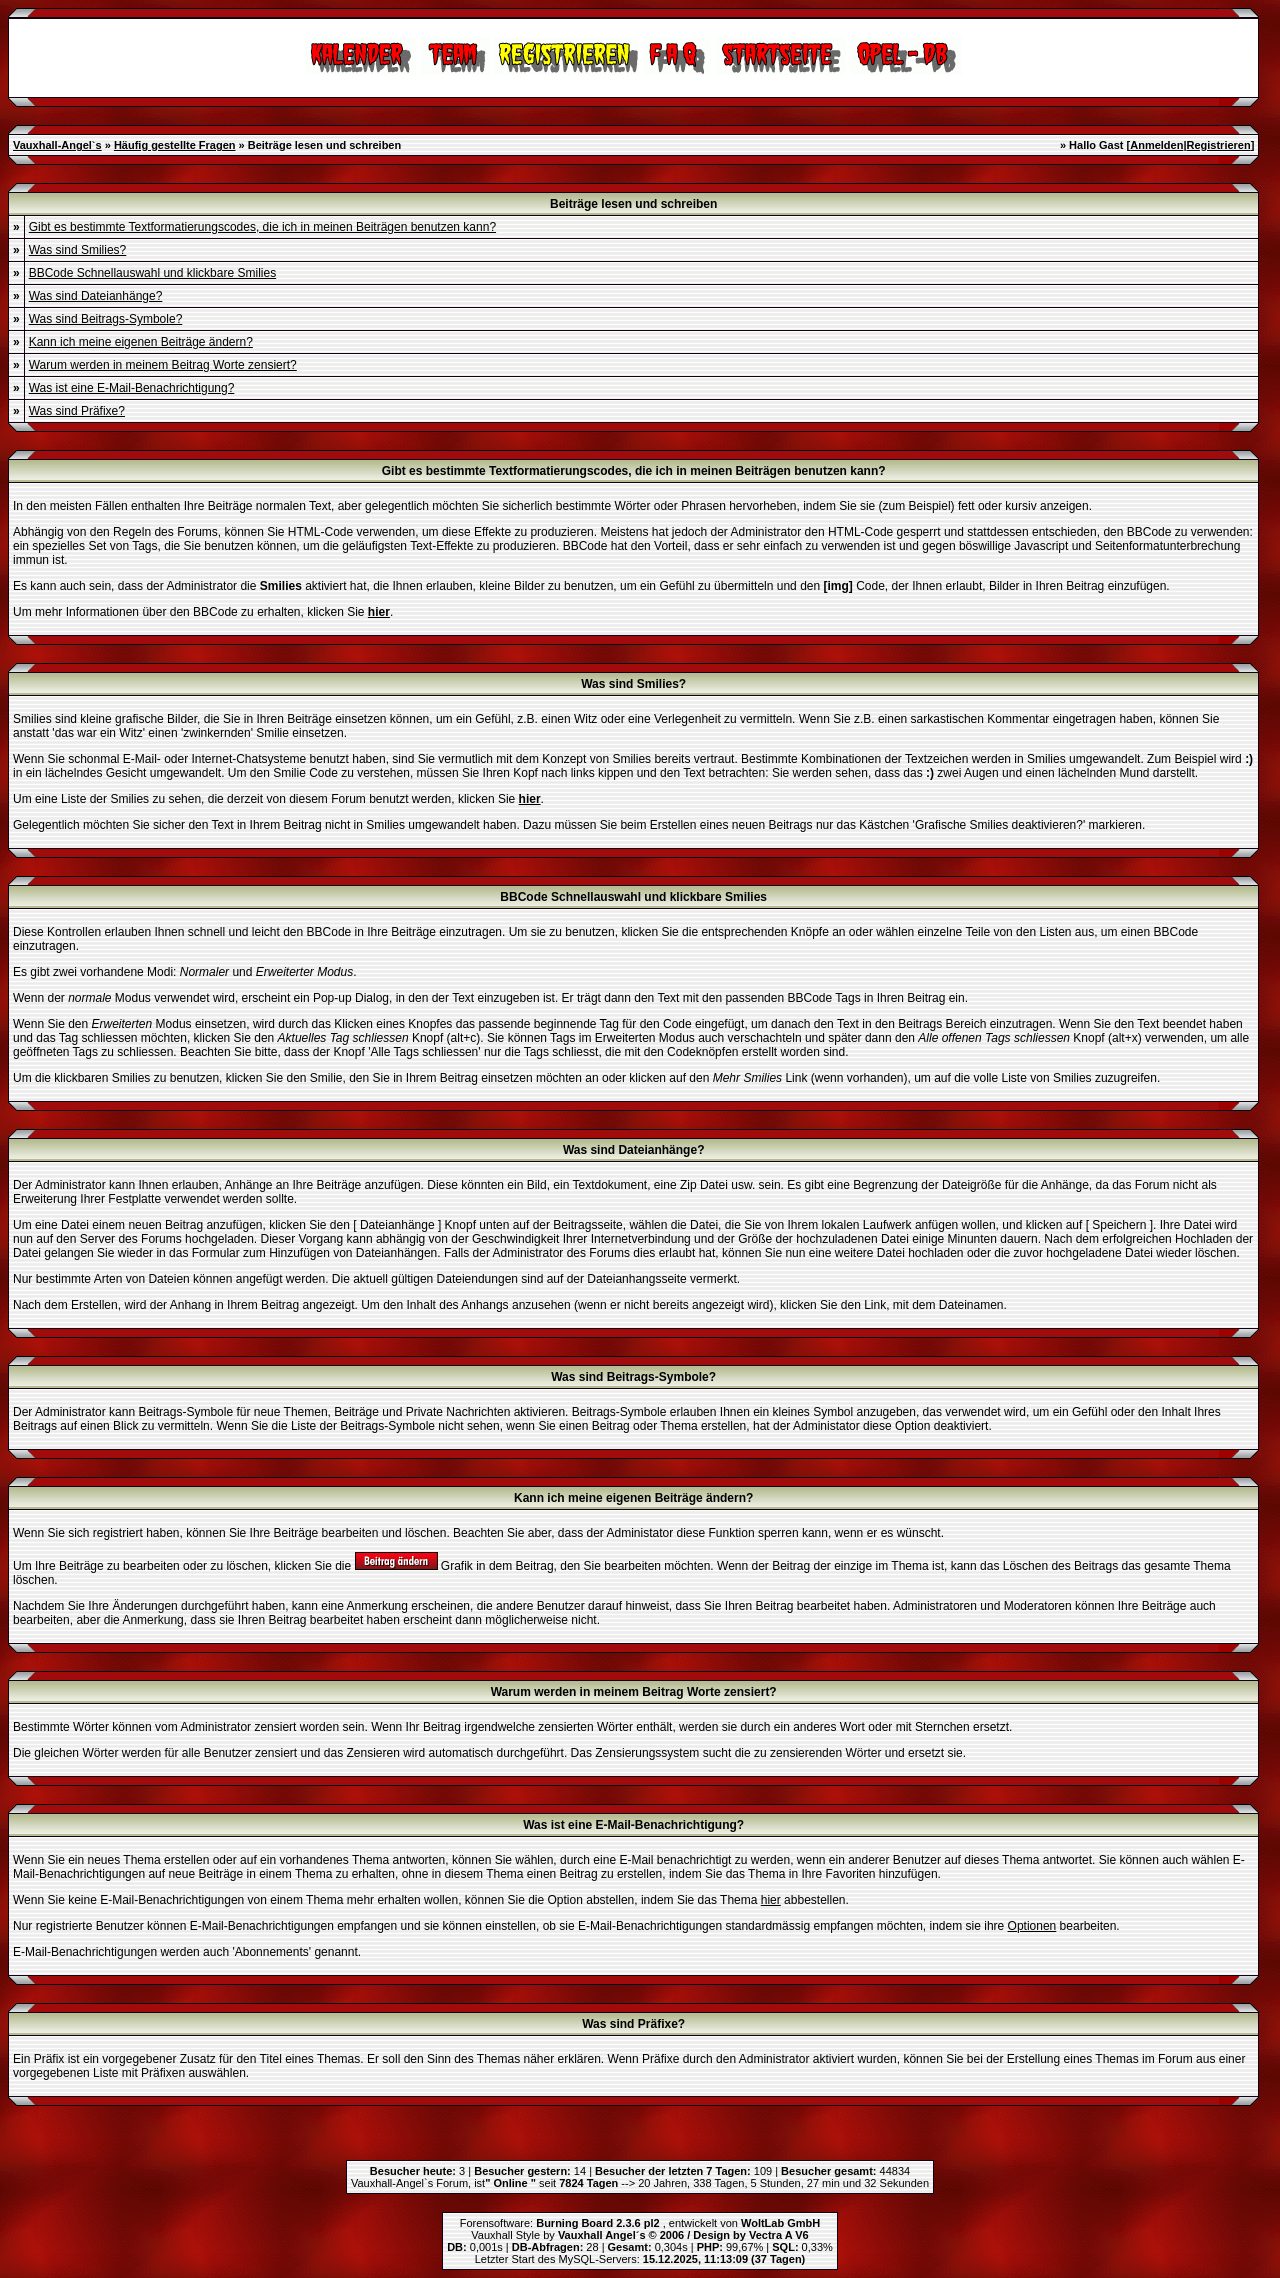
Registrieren (1218, 145)
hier (771, 1900)
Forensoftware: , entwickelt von (640, 2223)
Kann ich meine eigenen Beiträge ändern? (141, 342)
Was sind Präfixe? (77, 411)
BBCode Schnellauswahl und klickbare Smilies (152, 273)
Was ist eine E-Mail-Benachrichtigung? (132, 388)
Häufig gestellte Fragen (175, 145)
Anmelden (1156, 145)
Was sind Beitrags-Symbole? (106, 319)
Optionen (1032, 1926)
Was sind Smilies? (78, 250)
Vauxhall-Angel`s (57, 145)
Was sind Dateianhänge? (96, 296)
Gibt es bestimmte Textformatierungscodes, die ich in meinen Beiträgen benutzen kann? (262, 227)
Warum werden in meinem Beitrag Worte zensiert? (163, 365)
